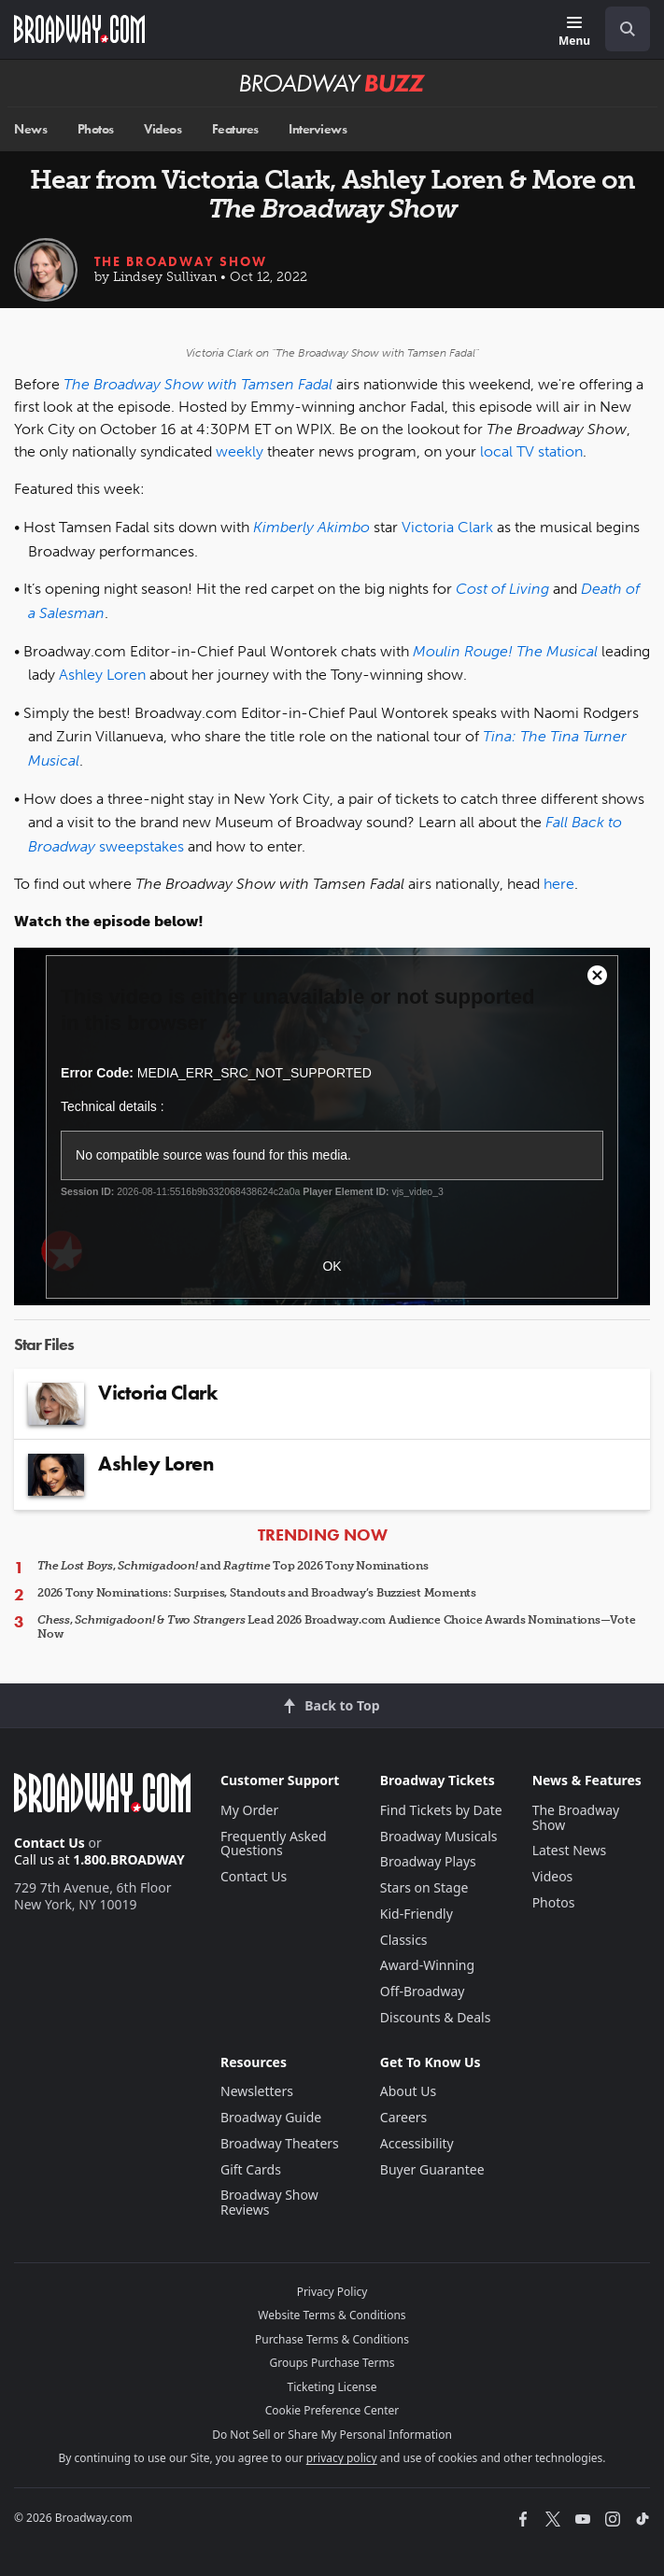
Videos (162, 129)
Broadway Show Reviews (269, 2202)
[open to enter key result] (627, 29)
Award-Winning (427, 1965)
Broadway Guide (270, 2117)
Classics (404, 1940)
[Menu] (574, 32)
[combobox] (620, 29)
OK (331, 1266)
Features (235, 129)
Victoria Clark (447, 527)
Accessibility (417, 2143)
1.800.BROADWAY (129, 1859)
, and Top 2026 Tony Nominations (232, 1565)
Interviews (317, 129)
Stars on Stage (424, 1887)
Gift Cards (250, 2169)
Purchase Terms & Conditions (332, 2339)
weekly (239, 451)
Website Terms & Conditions (331, 2315)
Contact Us (49, 1842)
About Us (408, 2091)
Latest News (569, 1850)
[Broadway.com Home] (79, 29)
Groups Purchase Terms (332, 2363)
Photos (96, 129)
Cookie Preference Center (332, 2410)
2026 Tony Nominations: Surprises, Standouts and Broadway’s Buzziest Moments (256, 1592)
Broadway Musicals (439, 1836)
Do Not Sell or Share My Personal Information (332, 2434)
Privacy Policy (332, 2292)
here (559, 884)
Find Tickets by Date (441, 1810)
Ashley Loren (102, 674)
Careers (403, 2117)
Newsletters (256, 2091)
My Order (249, 1810)
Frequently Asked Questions (273, 1843)
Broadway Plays (428, 1861)
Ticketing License (332, 2387)
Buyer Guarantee (432, 2169)
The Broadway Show (180, 261)
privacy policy (341, 2458)
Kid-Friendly (416, 1913)
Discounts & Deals (435, 2017)
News (30, 129)
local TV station (531, 451)
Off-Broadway (422, 1991)
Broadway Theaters (279, 2143)
